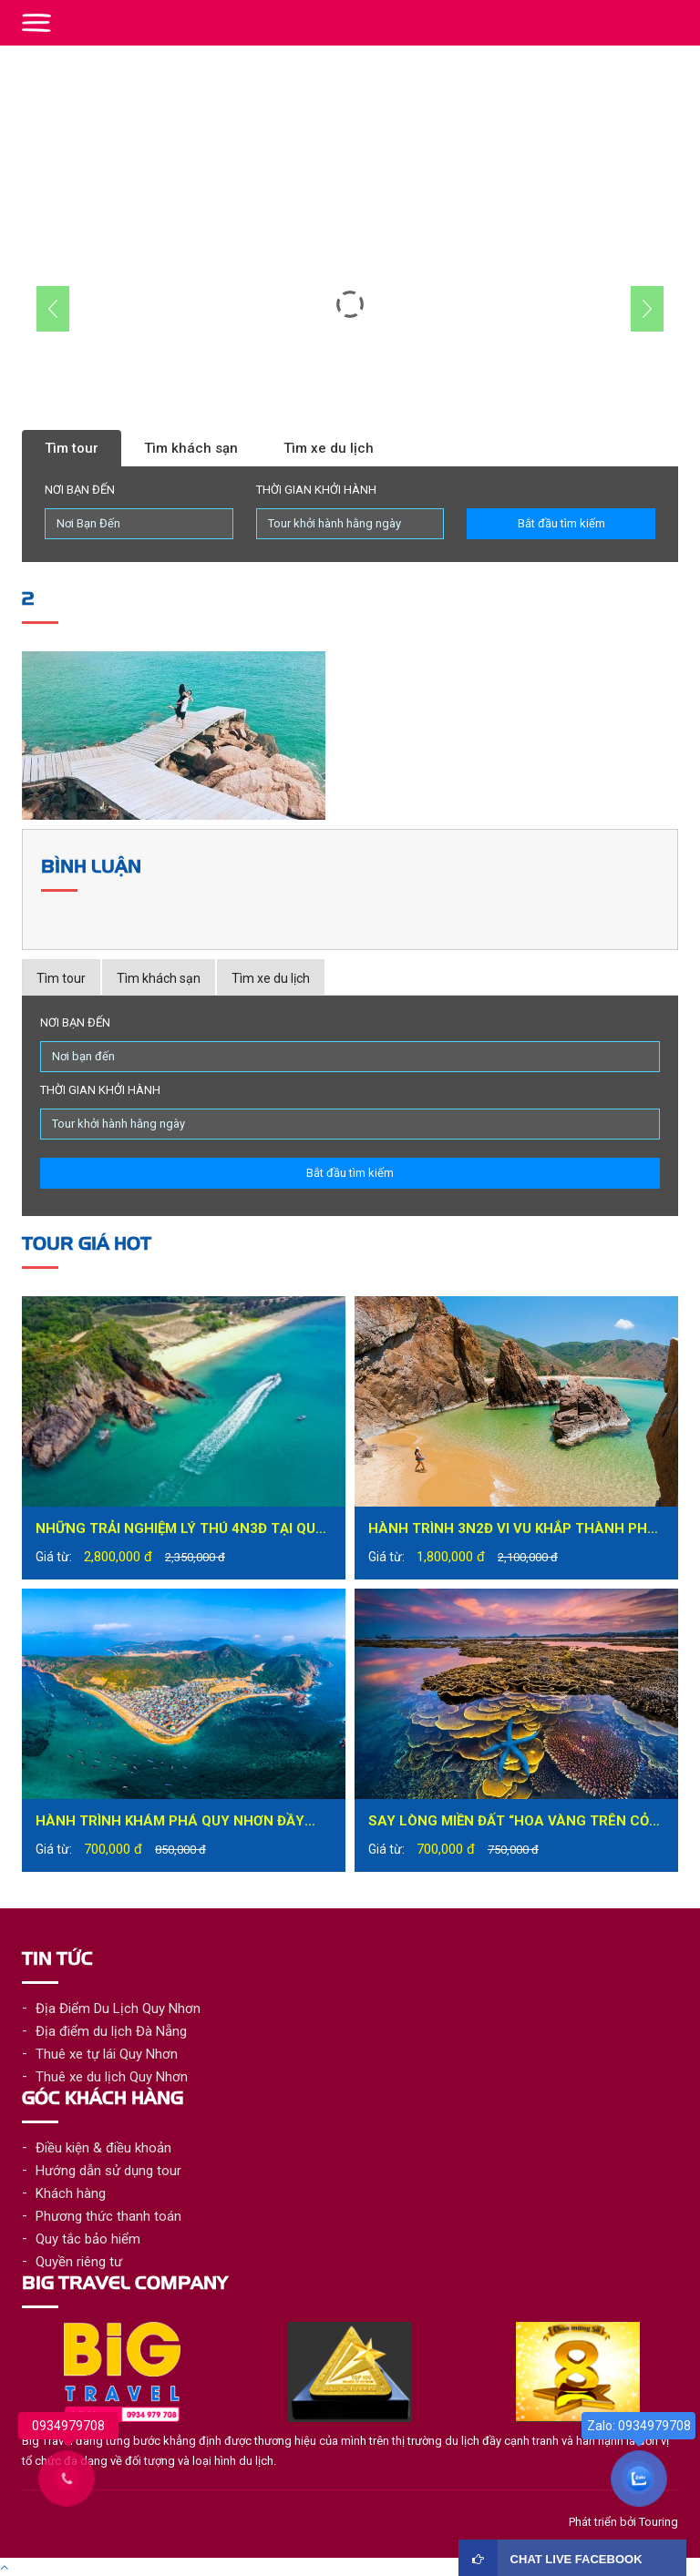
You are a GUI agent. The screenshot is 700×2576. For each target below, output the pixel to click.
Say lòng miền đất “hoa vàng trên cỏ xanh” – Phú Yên (508, 1823)
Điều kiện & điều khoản (103, 2148)
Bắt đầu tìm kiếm (561, 523)
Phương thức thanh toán (108, 2216)
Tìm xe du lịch (328, 448)
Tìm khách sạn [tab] (159, 978)
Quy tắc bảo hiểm (88, 2239)
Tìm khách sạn (191, 448)
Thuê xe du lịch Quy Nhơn (112, 2077)
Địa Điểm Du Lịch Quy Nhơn (118, 2008)
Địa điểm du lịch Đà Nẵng (111, 2031)
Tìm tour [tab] (61, 978)
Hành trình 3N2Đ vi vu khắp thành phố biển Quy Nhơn (512, 1530)
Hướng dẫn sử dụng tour (108, 2170)
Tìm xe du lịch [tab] (271, 978)
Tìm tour (71, 448)
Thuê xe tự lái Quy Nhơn (107, 2054)
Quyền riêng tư (79, 2262)
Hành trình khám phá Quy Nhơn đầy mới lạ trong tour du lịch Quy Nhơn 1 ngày (178, 1823)
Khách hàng (71, 2193)
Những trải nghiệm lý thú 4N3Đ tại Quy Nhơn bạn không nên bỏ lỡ (180, 1530)
